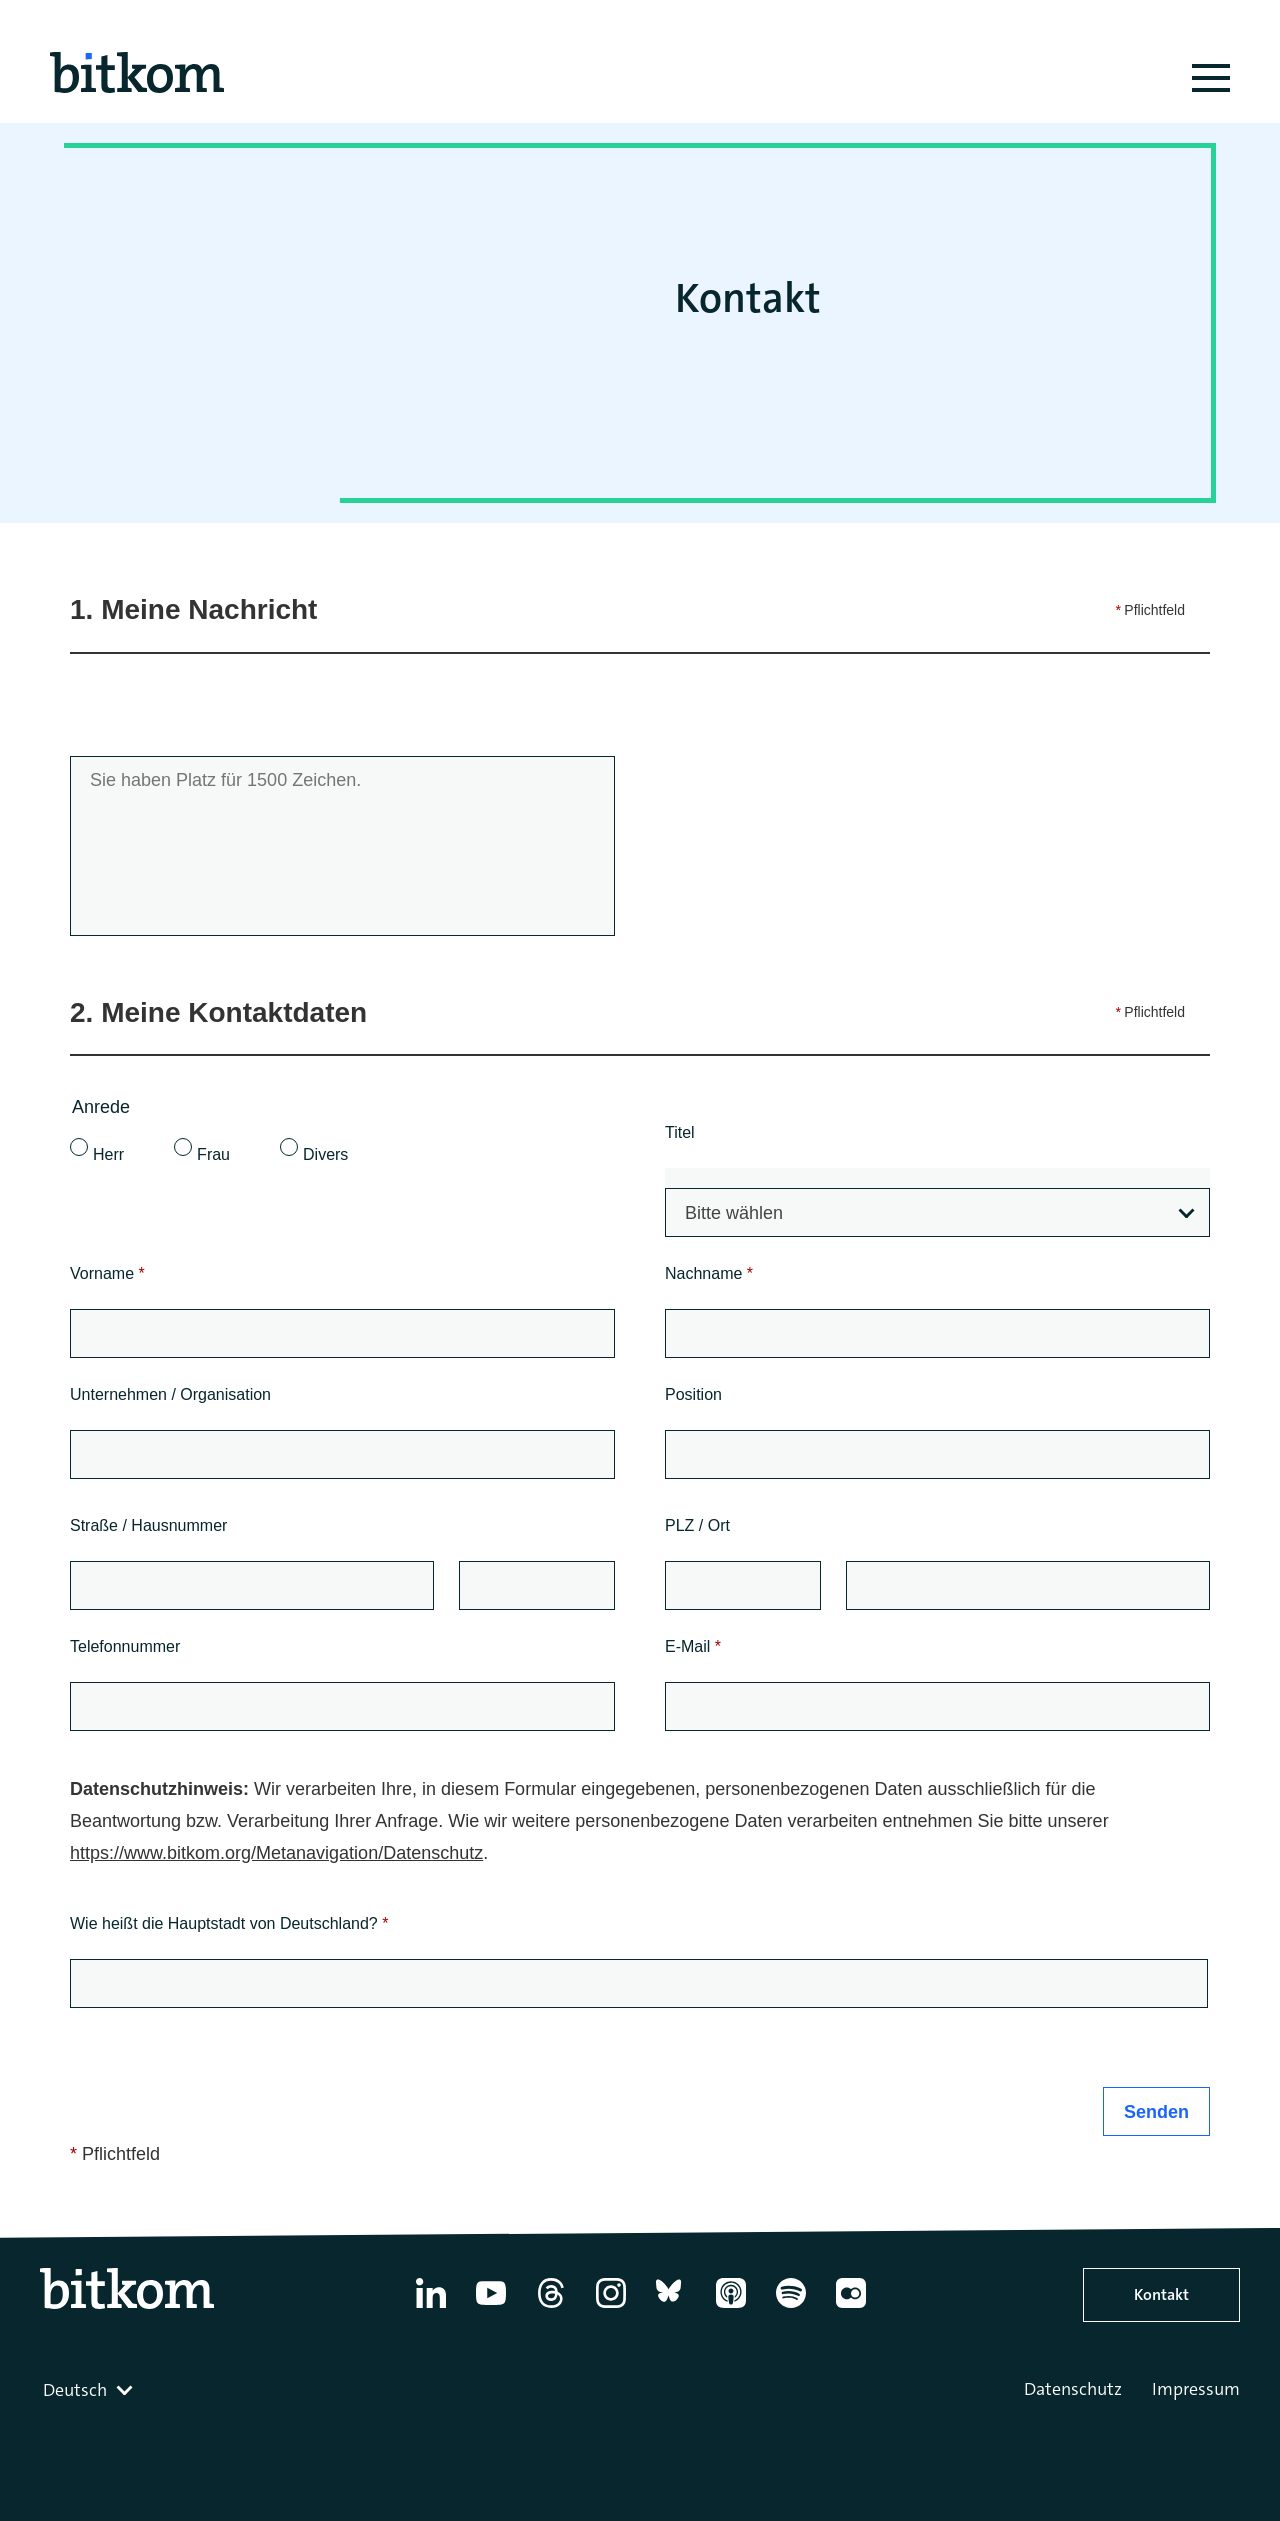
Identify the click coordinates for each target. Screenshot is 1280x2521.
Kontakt (1161, 2294)
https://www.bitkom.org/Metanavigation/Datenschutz (276, 1853)
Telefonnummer (125, 1646)
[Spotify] (791, 2308)
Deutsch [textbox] (75, 2390)
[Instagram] (611, 2308)
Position (693, 1394)
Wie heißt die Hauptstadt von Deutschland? (229, 1923)
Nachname (709, 1273)
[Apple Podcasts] (731, 2308)
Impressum (1196, 2389)
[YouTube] (491, 2308)
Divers (325, 1154)
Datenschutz (1073, 2389)
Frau (213, 1154)
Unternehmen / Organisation (170, 1394)
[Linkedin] (431, 2308)
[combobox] (937, 1212)
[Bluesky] (671, 2308)
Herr (108, 1154)
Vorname (107, 1273)
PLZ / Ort (697, 1525)
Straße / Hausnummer (148, 1525)
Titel (680, 1132)
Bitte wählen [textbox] (734, 1213)
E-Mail (693, 1646)
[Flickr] (851, 2308)
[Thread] (551, 2308)
